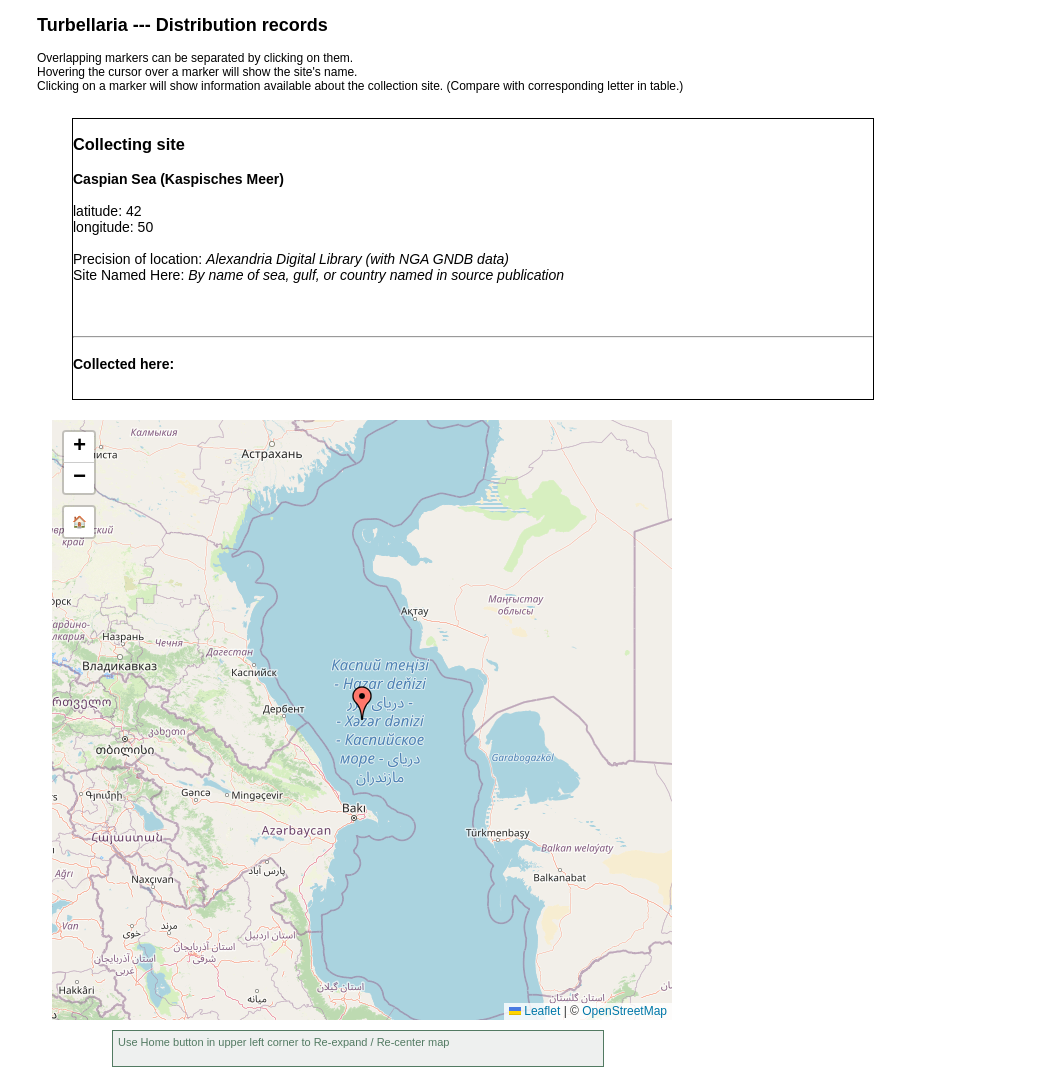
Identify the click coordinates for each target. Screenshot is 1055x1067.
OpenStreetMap (624, 1011)
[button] (362, 703)
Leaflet (534, 1011)
